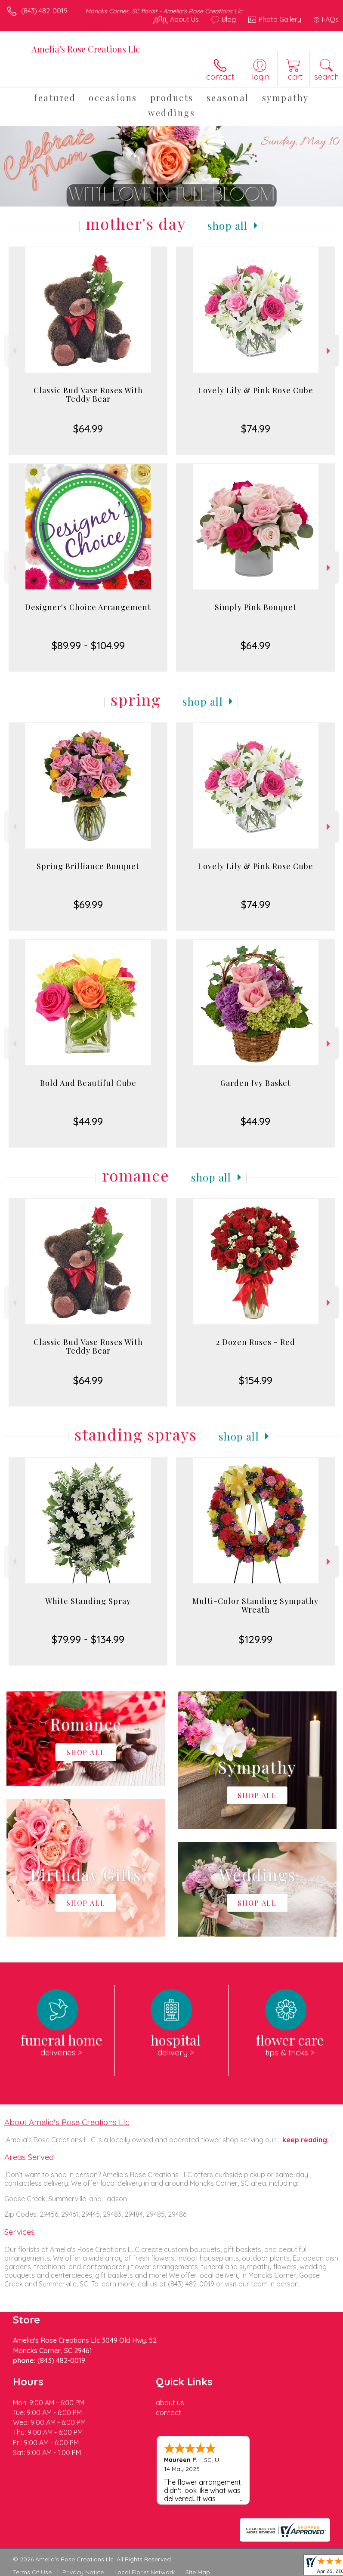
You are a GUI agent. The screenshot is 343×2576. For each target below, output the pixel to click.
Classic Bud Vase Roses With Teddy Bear (88, 394)
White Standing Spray (88, 1601)
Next (329, 351)
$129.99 (255, 1639)
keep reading (304, 2139)
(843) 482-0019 (44, 10)
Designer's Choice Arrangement (88, 607)
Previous (13, 351)
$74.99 (255, 428)
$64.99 (88, 428)
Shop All (227, 225)
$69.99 (88, 904)
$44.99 (88, 1121)
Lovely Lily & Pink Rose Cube (255, 390)
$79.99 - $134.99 (88, 1639)
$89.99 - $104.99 (88, 645)
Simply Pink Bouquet (256, 607)
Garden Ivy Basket (255, 1083)
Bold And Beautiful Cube (88, 1083)
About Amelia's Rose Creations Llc (67, 2122)
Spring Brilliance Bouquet (88, 866)
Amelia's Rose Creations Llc (85, 49)
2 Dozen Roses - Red (255, 1342)
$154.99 (255, 1380)
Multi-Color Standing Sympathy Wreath (255, 1605)
